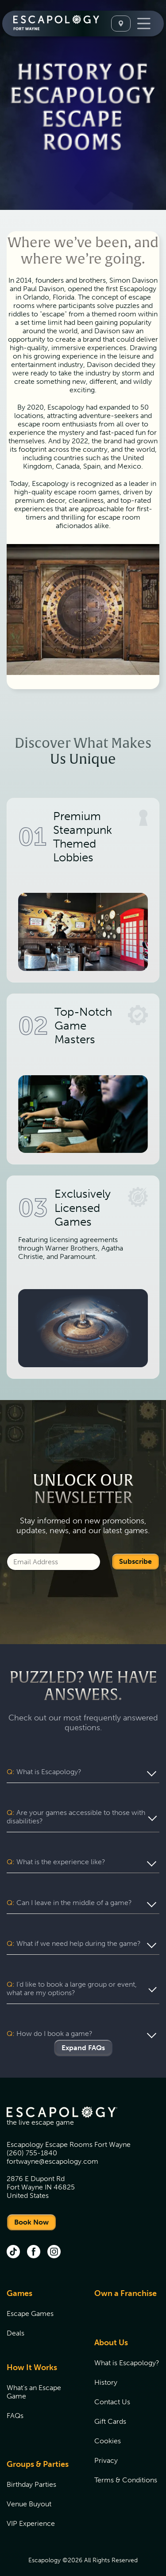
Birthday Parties (31, 2467)
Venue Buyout (29, 2487)
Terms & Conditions (125, 2463)
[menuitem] (39, 2301)
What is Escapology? (126, 2346)
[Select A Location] (121, 24)
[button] (83, 1772)
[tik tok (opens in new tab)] (13, 2235)
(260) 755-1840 (32, 2136)
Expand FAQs (83, 2031)
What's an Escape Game (34, 2375)
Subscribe (135, 1561)
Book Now (31, 2205)
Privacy (106, 2443)
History (105, 2365)
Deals (15, 2316)
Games (19, 2276)
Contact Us (112, 2385)
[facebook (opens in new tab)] (33, 2235)
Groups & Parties (38, 2447)
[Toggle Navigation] (144, 23)
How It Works (32, 2350)
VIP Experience (31, 2506)
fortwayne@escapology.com (52, 2144)
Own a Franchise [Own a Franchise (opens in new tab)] (125, 2276)
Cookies (107, 2424)
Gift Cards (110, 2404)
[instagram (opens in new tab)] (54, 2235)
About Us (111, 2326)
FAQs (15, 2399)
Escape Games (30, 2296)
